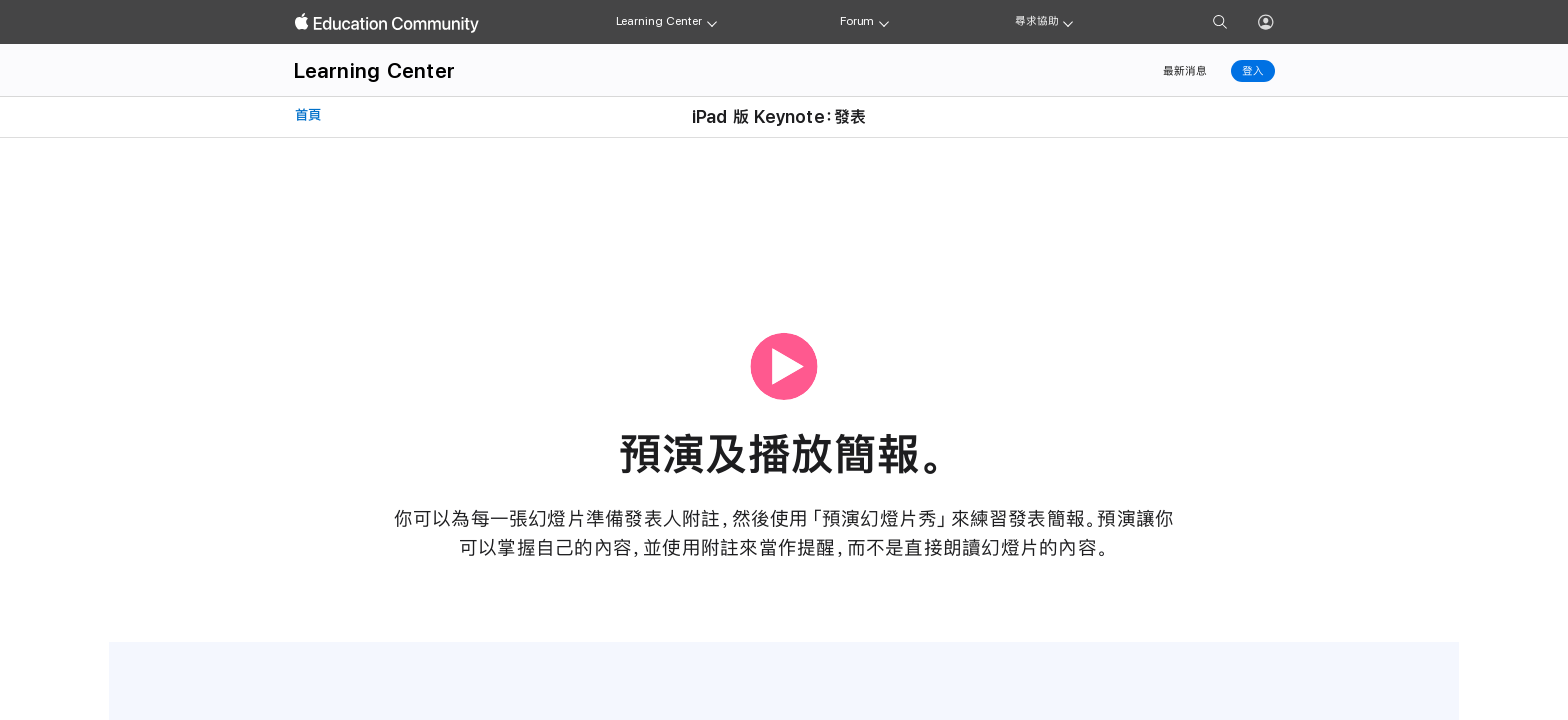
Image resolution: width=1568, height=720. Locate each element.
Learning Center (659, 21)
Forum (857, 21)
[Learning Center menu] (712, 22)
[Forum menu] (884, 22)
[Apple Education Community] (387, 23)
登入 (1253, 71)
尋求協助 (1037, 21)
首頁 (306, 114)
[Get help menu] (1068, 22)
